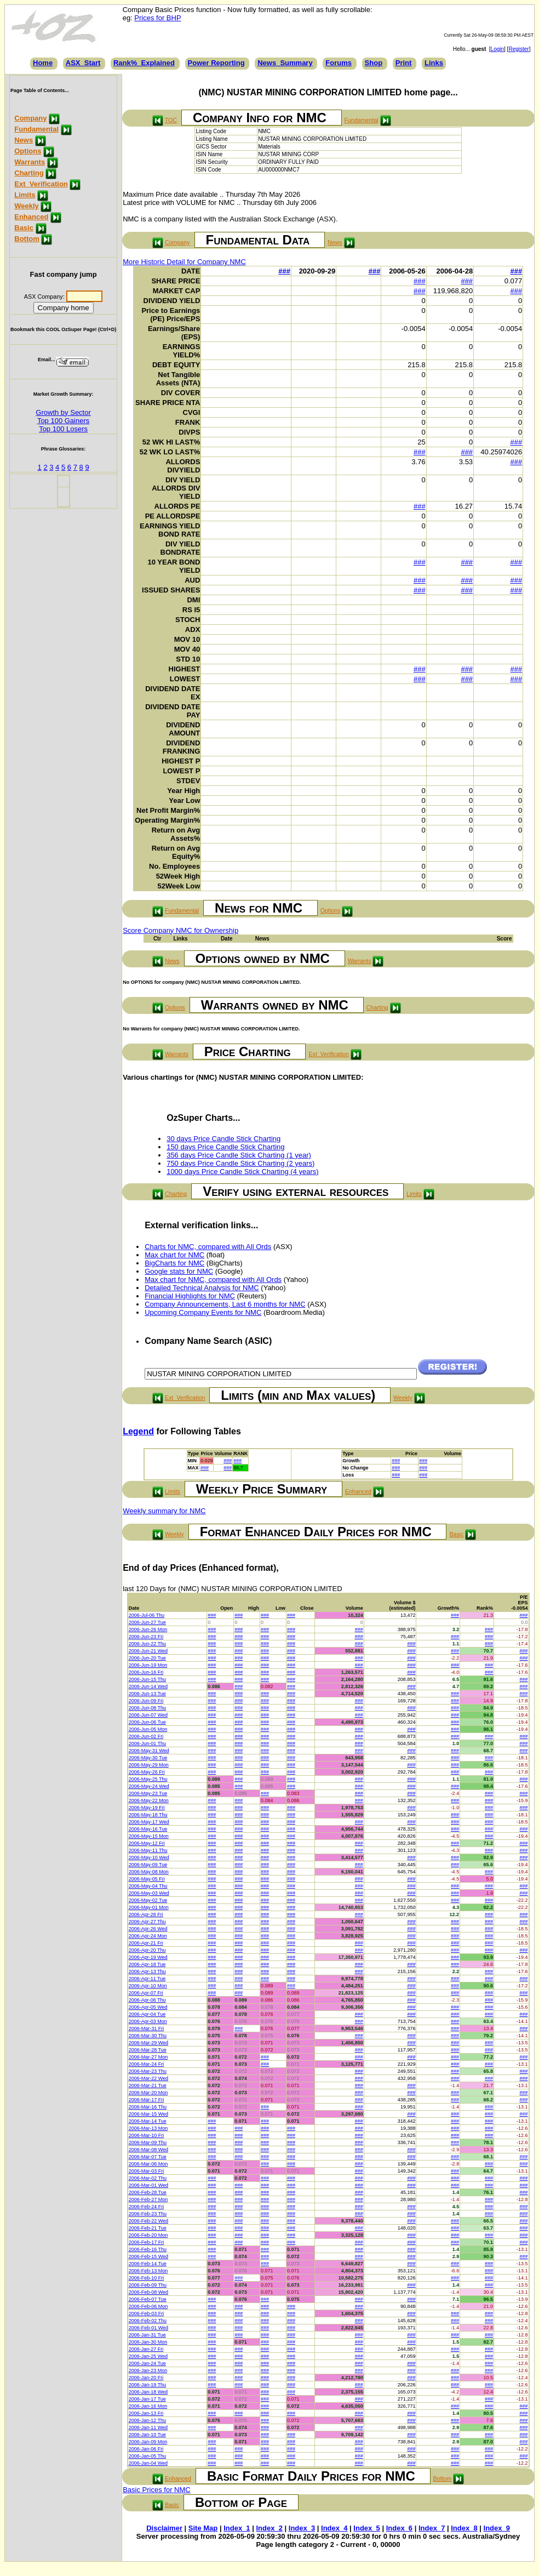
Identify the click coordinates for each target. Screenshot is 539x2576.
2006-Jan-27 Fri (146, 2349)
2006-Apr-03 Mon (148, 2021)
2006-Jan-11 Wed (148, 2427)
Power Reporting (216, 63)
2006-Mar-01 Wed (148, 2185)
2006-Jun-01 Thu (147, 1743)
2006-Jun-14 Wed (148, 1686)
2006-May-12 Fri (147, 1843)
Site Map (202, 2528)
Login (497, 49)
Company (30, 118)
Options (27, 151)
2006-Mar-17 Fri (146, 2099)
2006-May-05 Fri (147, 1879)
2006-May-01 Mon (149, 1907)
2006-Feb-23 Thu (148, 2213)
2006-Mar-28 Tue (148, 2050)
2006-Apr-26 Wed (148, 1928)
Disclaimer (164, 2528)
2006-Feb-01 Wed (148, 2327)
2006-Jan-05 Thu (147, 2456)
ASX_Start (83, 63)
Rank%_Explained (144, 63)
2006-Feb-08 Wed (148, 2292)
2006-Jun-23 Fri (146, 1636)
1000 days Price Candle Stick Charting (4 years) (242, 1171)
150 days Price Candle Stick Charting (225, 1147)
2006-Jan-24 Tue (147, 2363)
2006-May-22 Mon (149, 1800)
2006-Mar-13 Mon (148, 2128)
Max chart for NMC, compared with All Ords (213, 1279)
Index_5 (366, 2528)
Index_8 (464, 2528)
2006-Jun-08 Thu (147, 1708)
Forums (338, 63)
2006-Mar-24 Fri (146, 2064)
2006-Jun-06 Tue (147, 1722)
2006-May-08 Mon (149, 1871)
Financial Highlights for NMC (190, 1296)
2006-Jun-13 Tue (147, 1693)
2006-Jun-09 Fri (146, 1700)
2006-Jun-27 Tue (147, 1622)
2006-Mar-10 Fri (146, 2135)
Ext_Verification (41, 184)
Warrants (29, 162)
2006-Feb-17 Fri (146, 2242)
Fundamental (36, 129)
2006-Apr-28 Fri (146, 1914)
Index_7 (431, 2528)
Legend (138, 1431)
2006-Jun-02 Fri (146, 1736)
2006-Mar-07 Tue (148, 2156)
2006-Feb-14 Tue (148, 2263)
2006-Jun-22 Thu (147, 1643)
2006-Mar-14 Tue (148, 2121)
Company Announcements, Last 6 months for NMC (225, 1304)
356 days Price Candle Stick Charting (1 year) (239, 1155)
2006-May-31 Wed (149, 1750)
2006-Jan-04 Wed (148, 2463)
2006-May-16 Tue (148, 1829)
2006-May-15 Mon (149, 1836)
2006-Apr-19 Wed (148, 1957)
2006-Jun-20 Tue (147, 1658)
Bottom (26, 239)
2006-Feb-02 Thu (148, 2320)
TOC (171, 120)
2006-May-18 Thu (148, 1814)
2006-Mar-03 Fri (146, 2171)
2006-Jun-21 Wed (148, 1651)
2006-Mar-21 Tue (148, 2085)
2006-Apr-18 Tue (147, 1964)
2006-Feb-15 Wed (148, 2256)
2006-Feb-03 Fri (146, 2313)
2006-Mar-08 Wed (148, 2149)
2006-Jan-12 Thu (147, 2420)
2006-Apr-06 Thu (147, 2000)
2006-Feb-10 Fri (146, 2278)
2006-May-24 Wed (149, 1786)
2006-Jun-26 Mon (148, 1629)
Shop (374, 63)
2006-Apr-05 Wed (148, 2007)
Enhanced (31, 217)
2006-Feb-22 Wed (148, 2221)
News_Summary (284, 63)
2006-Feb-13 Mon (148, 2270)
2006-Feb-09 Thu (148, 2285)
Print (403, 63)
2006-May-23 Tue (148, 1793)
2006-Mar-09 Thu (148, 2142)
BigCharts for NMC (174, 1263)
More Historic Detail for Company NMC (184, 262)
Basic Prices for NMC (157, 2490)
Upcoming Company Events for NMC (203, 1312)
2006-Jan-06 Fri (146, 2449)
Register (518, 49)
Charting (28, 173)
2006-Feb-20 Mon (148, 2235)
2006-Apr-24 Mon (148, 1936)
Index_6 (399, 2528)
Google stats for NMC (179, 1271)
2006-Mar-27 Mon (148, 2057)
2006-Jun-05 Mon (148, 1729)
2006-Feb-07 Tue (148, 2299)
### (284, 271)
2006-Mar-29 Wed (148, 2042)
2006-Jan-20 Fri (146, 2377)
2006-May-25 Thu (148, 1779)
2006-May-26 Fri (147, 1772)
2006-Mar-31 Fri (146, 2028)
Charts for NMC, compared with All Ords (208, 1247)
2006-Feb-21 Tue (148, 2228)
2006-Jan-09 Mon (148, 2441)
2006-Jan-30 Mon (148, 2342)
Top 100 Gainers (63, 421)
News (23, 140)
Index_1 (236, 2528)
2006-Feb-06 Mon (148, 2306)
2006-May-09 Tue (148, 1864)
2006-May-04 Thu (148, 1886)
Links (434, 63)
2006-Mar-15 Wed (148, 2114)
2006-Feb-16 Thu (148, 2249)
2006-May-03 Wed (149, 1893)
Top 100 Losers (63, 429)
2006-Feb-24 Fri (146, 2206)
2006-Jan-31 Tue (147, 2335)
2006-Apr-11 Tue (147, 1978)
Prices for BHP (157, 18)
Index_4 (334, 2528)
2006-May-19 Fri (147, 1807)
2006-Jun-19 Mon (148, 1665)
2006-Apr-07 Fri (146, 1993)
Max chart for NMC (174, 1255)
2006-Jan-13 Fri (146, 2413)
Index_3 (302, 2528)
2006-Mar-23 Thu (148, 2071)
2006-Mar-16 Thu (148, 2107)
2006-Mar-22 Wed (148, 2078)
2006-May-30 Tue (148, 1757)
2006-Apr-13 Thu (147, 1971)
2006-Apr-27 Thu (147, 1921)
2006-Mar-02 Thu (148, 2178)
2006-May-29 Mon (149, 1765)
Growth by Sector (63, 412)
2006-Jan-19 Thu (147, 2384)
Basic (23, 228)
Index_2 (269, 2528)
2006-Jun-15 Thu (147, 1679)
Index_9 (497, 2528)
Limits (24, 195)
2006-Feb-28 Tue (148, 2192)
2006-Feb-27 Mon (148, 2199)
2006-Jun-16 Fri (146, 1672)
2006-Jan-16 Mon (148, 2406)
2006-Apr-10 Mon (148, 1985)
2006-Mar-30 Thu (148, 2035)
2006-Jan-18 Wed (148, 2392)
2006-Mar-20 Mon (148, 2092)
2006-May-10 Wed (149, 1857)
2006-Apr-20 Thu (147, 1950)
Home (43, 63)
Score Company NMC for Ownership (180, 930)
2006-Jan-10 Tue (147, 2434)
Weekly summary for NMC (164, 1511)
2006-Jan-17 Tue (147, 2399)
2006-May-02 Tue (148, 1900)
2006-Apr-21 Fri (146, 1943)
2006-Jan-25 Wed (148, 2356)
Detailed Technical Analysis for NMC (202, 1288)
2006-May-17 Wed (149, 1822)
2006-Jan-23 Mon (148, 2370)
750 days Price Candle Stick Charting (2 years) (240, 1163)
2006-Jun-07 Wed (148, 1715)
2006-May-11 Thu (148, 1850)
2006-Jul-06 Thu (146, 1615)
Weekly (26, 206)
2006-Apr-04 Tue (147, 2014)
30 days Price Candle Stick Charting (223, 1139)
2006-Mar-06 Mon (148, 2164)
